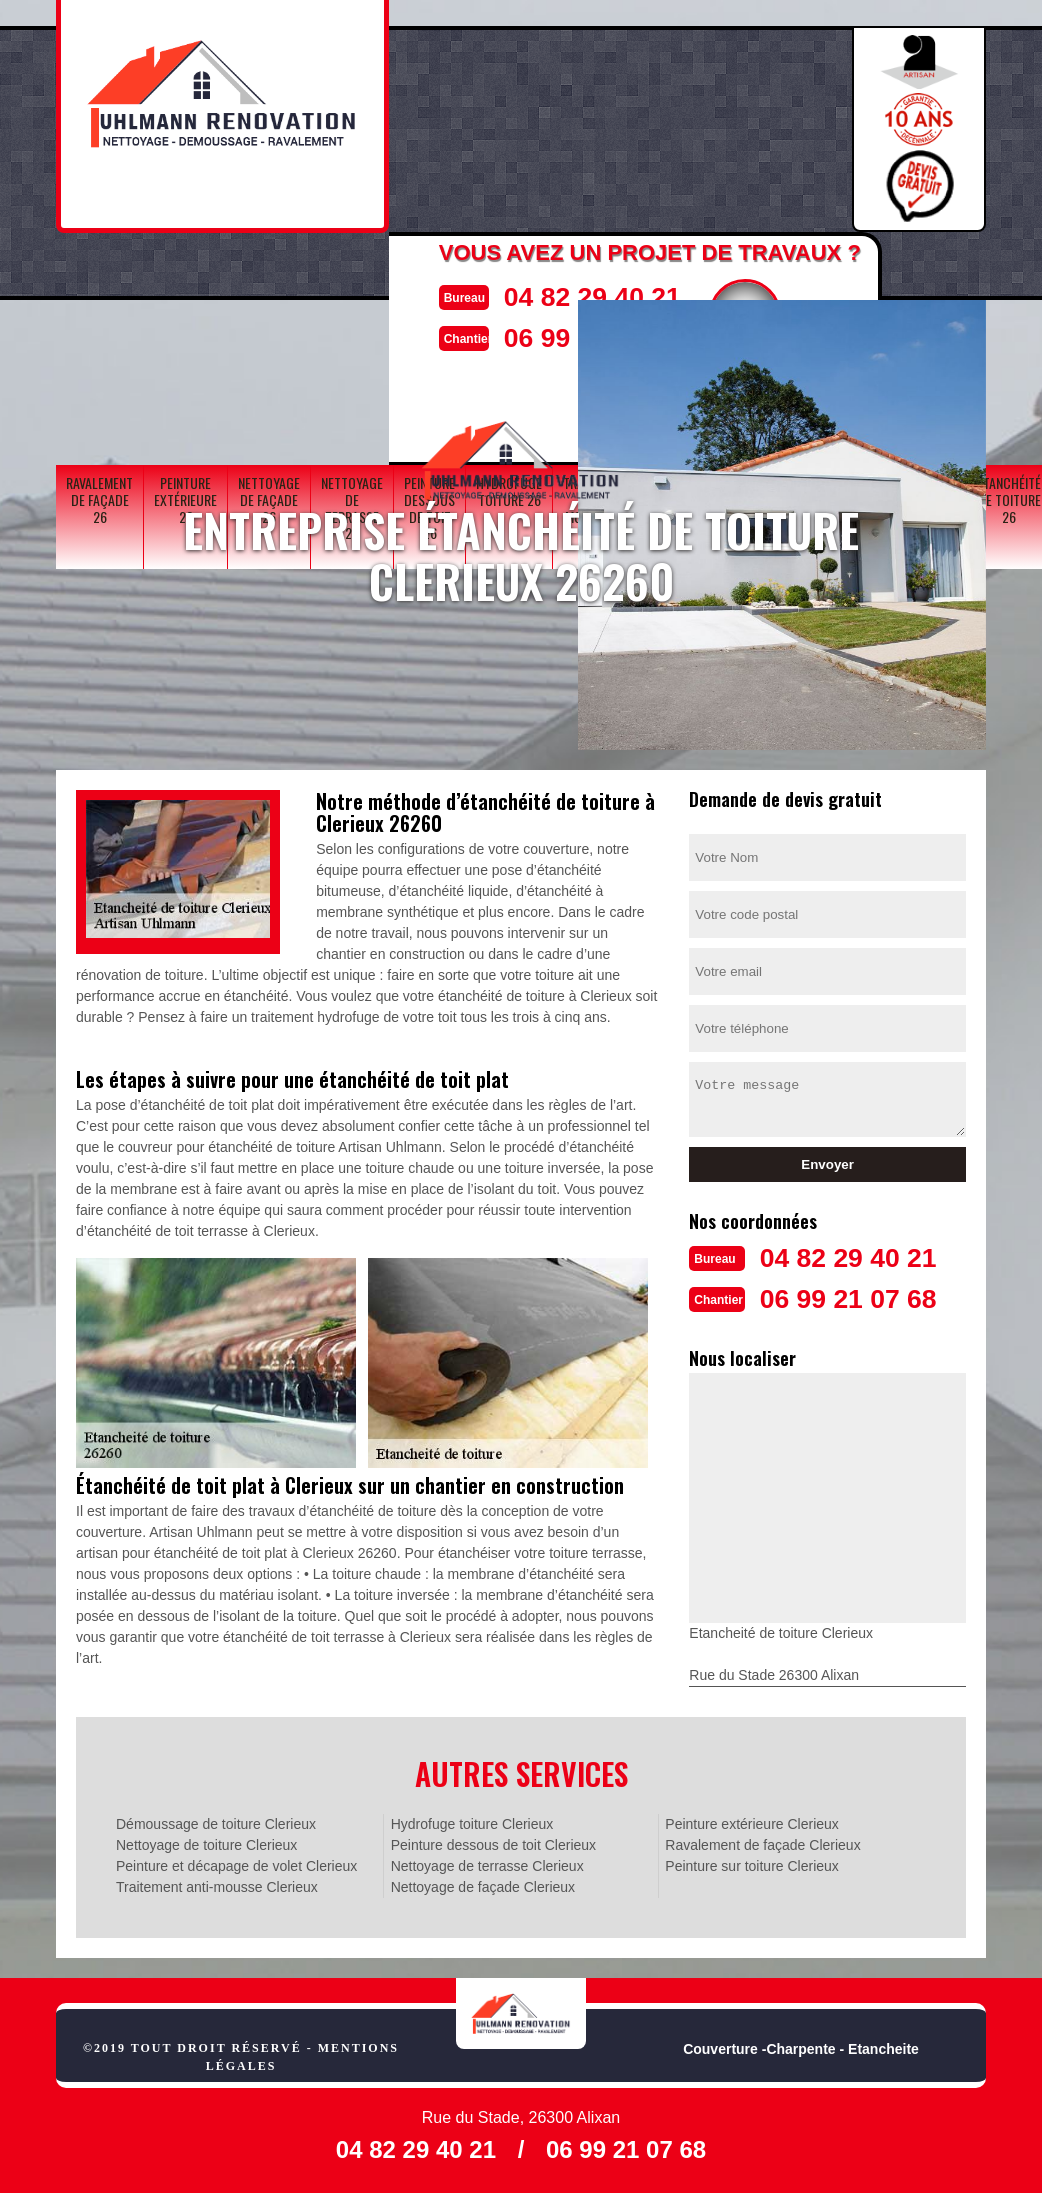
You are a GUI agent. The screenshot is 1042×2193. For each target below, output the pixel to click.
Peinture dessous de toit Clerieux (493, 1843)
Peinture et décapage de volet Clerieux (236, 1864)
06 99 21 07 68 (860, 1296)
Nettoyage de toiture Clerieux (206, 1843)
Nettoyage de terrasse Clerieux (487, 1864)
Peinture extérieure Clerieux (752, 1822)
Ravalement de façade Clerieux (762, 1843)
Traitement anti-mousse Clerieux (217, 1885)
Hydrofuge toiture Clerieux (472, 1822)
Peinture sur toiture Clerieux (752, 1864)
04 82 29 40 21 (583, 295)
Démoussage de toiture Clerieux (216, 1822)
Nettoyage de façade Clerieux (483, 1885)
